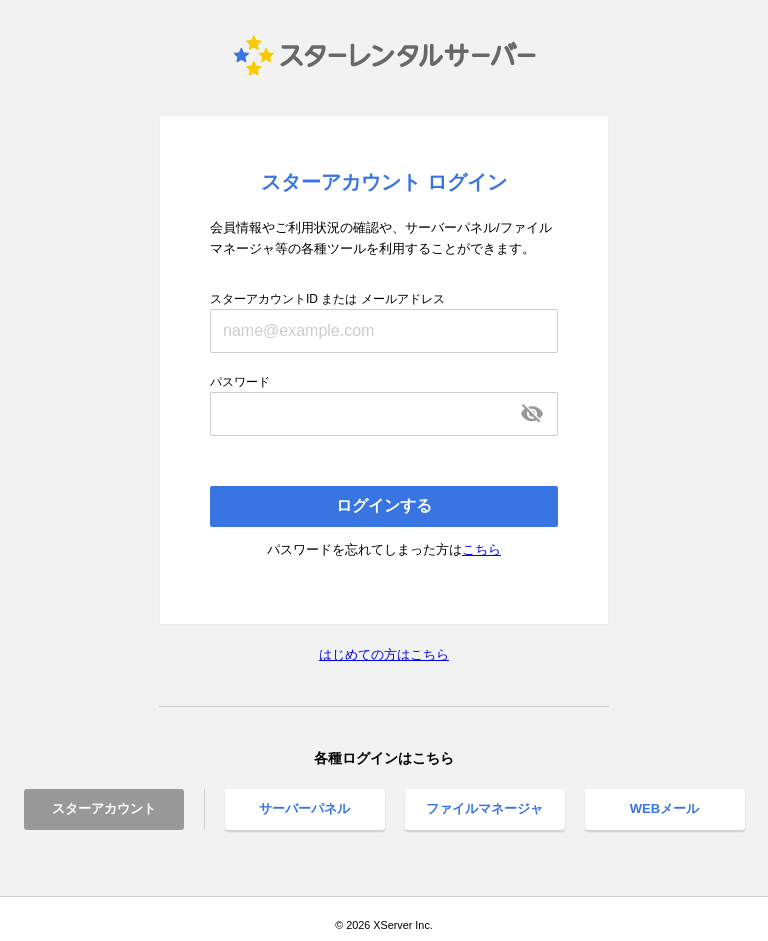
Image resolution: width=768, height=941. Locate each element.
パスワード (240, 382)
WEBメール (664, 808)
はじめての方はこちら (384, 654)
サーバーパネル (304, 808)
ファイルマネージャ (484, 808)
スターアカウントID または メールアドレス (327, 299)
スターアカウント (104, 808)
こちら (481, 549)
